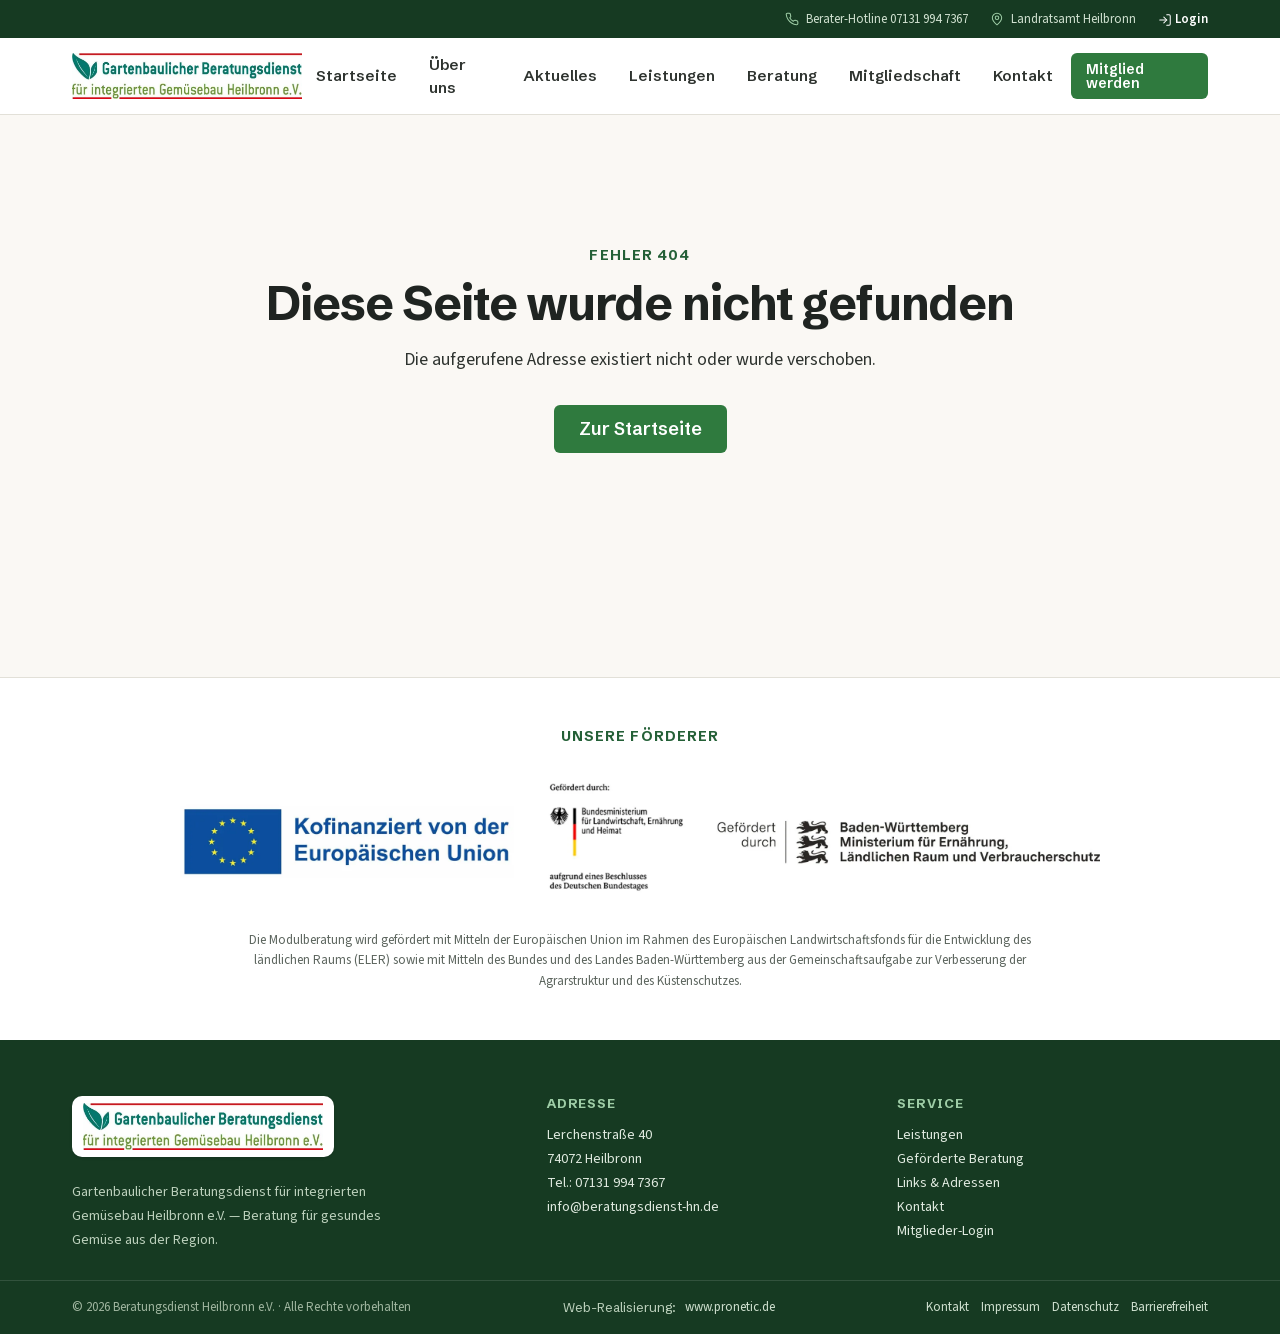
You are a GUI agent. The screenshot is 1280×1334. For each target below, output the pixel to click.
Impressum (1010, 1307)
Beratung (782, 75)
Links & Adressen (948, 1183)
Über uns (447, 76)
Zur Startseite (640, 428)
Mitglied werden (1115, 76)
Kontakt (1023, 75)
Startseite (356, 75)
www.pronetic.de (730, 1307)
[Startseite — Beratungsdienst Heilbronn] (187, 76)
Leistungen (672, 75)
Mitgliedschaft (905, 75)
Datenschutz (1085, 1307)
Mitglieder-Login (945, 1231)
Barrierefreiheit (1169, 1307)
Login (1183, 19)
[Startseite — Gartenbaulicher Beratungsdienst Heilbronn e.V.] (203, 1126)
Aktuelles (560, 75)
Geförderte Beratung (960, 1159)
